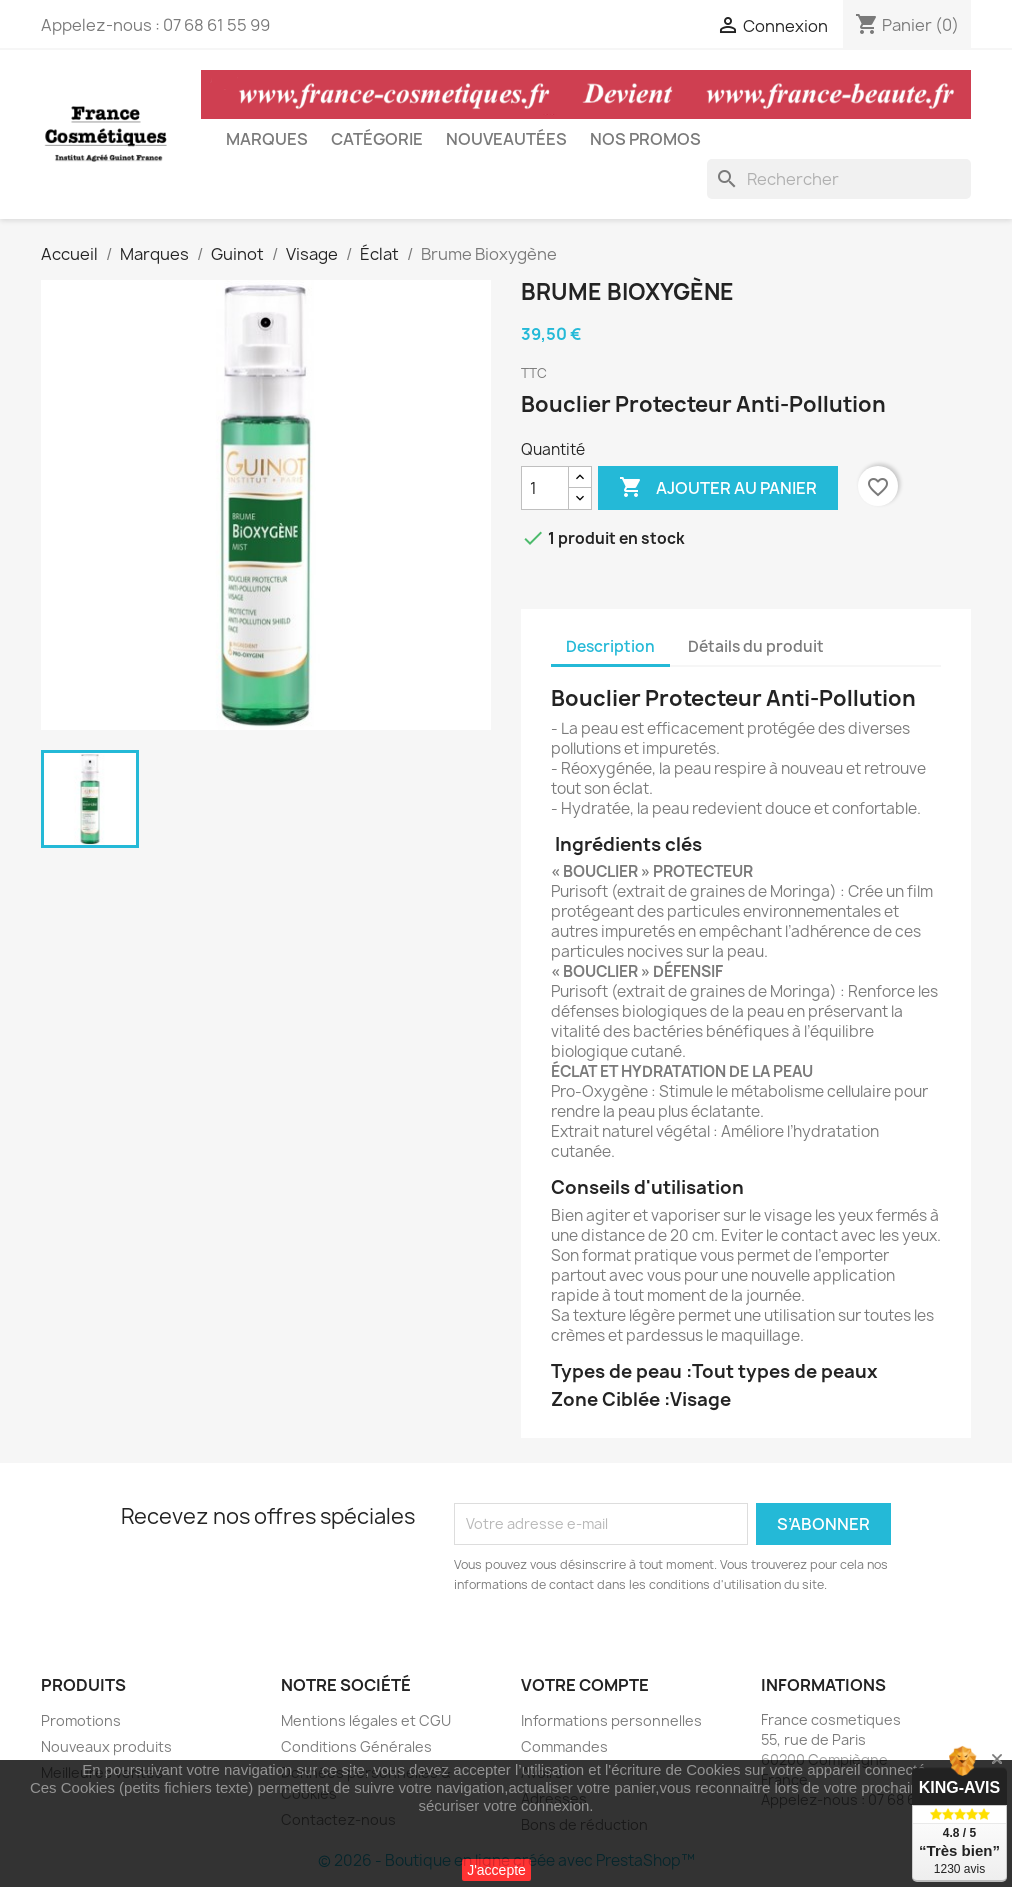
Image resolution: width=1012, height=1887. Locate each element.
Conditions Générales (356, 1746)
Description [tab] (610, 646)
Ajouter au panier (718, 488)
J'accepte (496, 1870)
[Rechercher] (839, 179)
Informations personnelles (611, 1720)
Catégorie (377, 139)
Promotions (81, 1720)
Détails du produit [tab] (756, 646)
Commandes (564, 1746)
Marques (267, 139)
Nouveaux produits (106, 1746)
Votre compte (585, 1685)
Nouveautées (506, 139)
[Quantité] (545, 488)
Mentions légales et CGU (366, 1720)
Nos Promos (645, 139)
